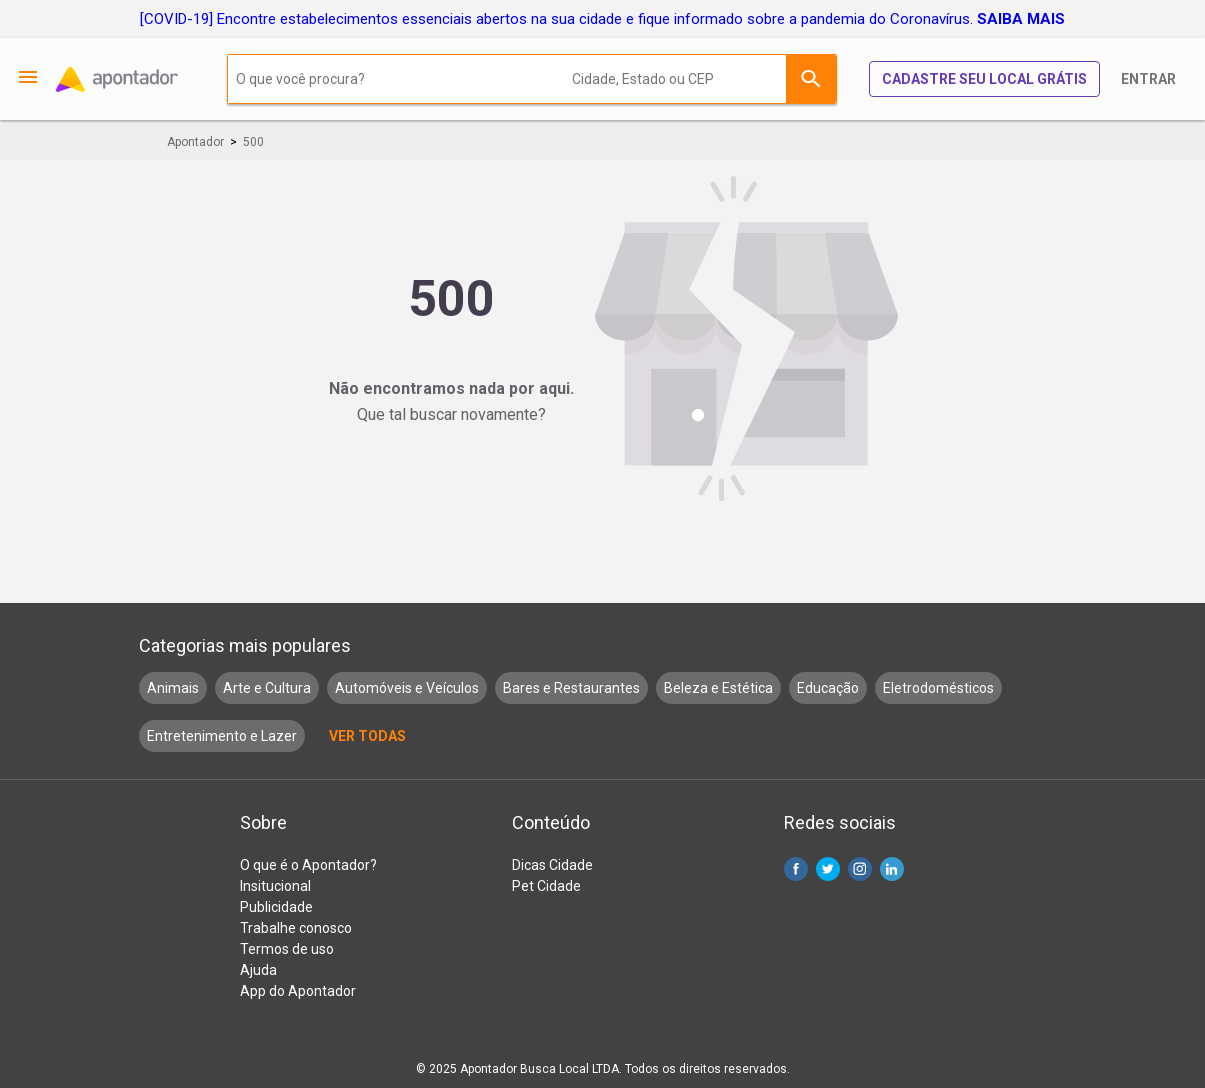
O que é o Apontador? (308, 865)
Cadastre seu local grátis (984, 79)
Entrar (1148, 79)
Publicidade (276, 907)
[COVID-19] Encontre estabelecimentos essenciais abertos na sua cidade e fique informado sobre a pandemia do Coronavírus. (602, 19)
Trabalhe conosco (296, 928)
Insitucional (275, 886)
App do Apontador (298, 991)
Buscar (811, 79)
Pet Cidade (546, 886)
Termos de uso (287, 949)
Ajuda (258, 970)
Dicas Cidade (552, 865)
